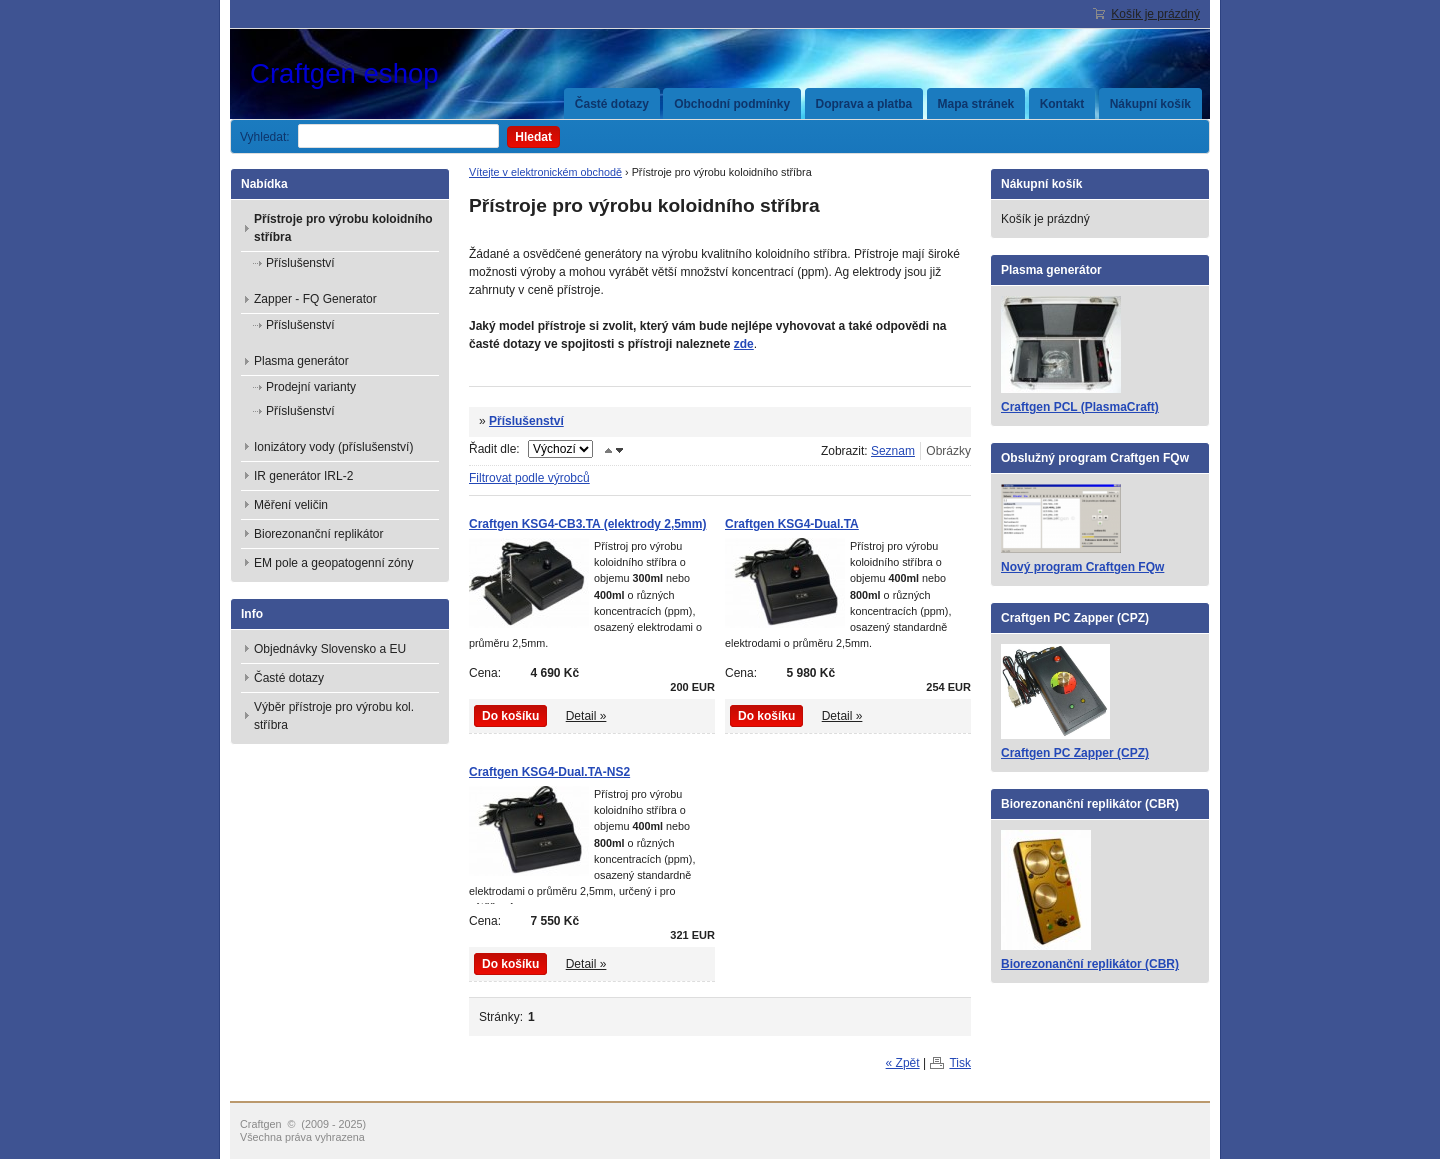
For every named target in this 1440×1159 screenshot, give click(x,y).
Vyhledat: (265, 137)
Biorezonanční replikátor (318, 534)
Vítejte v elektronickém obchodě (545, 172)
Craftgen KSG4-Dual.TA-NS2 (549, 772)
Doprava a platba (864, 104)
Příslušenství (526, 421)
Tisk (960, 1063)
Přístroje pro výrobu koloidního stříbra (343, 228)
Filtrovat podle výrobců (529, 478)
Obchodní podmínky (732, 104)
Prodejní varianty (311, 387)
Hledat (533, 137)
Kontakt (1062, 104)
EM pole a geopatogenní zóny (333, 563)
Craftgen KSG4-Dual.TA (792, 524)
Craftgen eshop (400, 74)
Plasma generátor (301, 361)
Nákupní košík (1150, 104)
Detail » (586, 716)
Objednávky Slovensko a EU (330, 649)
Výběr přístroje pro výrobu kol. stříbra (334, 716)
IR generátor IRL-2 (303, 476)
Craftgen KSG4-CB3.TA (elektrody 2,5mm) (587, 524)
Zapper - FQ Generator (315, 299)
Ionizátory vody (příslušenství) (333, 447)
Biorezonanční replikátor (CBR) (1090, 964)
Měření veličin (291, 505)
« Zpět (903, 1063)
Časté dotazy (612, 104)
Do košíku (510, 716)
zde (744, 344)
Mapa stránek (976, 104)
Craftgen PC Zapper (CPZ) (1075, 753)
